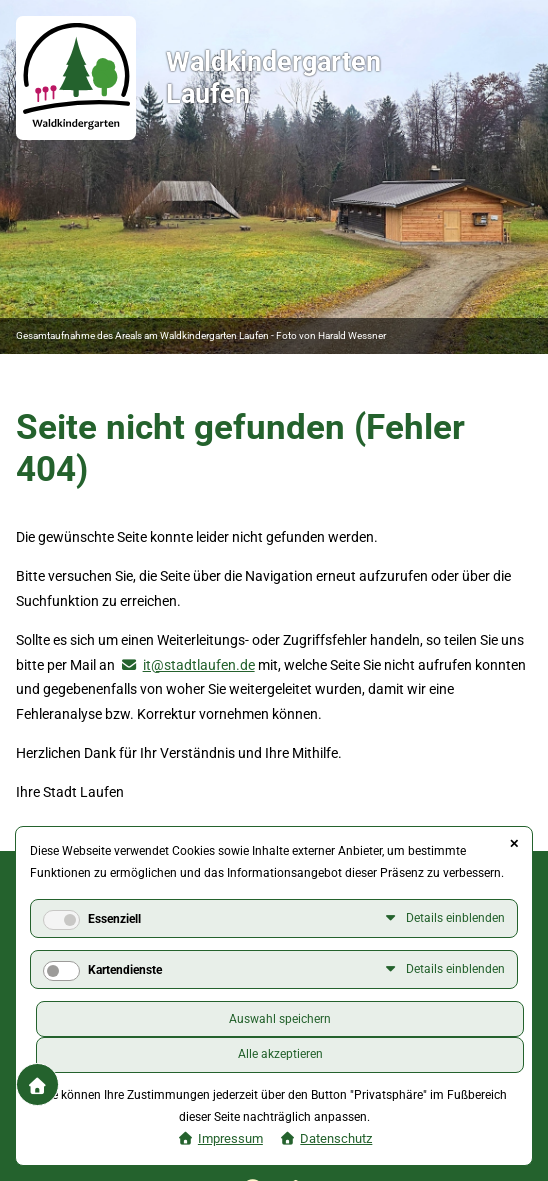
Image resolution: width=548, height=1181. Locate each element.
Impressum (230, 1138)
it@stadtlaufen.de (199, 665)
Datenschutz (336, 1138)
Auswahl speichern (280, 1019)
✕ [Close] (514, 844)
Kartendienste (125, 970)
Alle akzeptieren (280, 1054)
